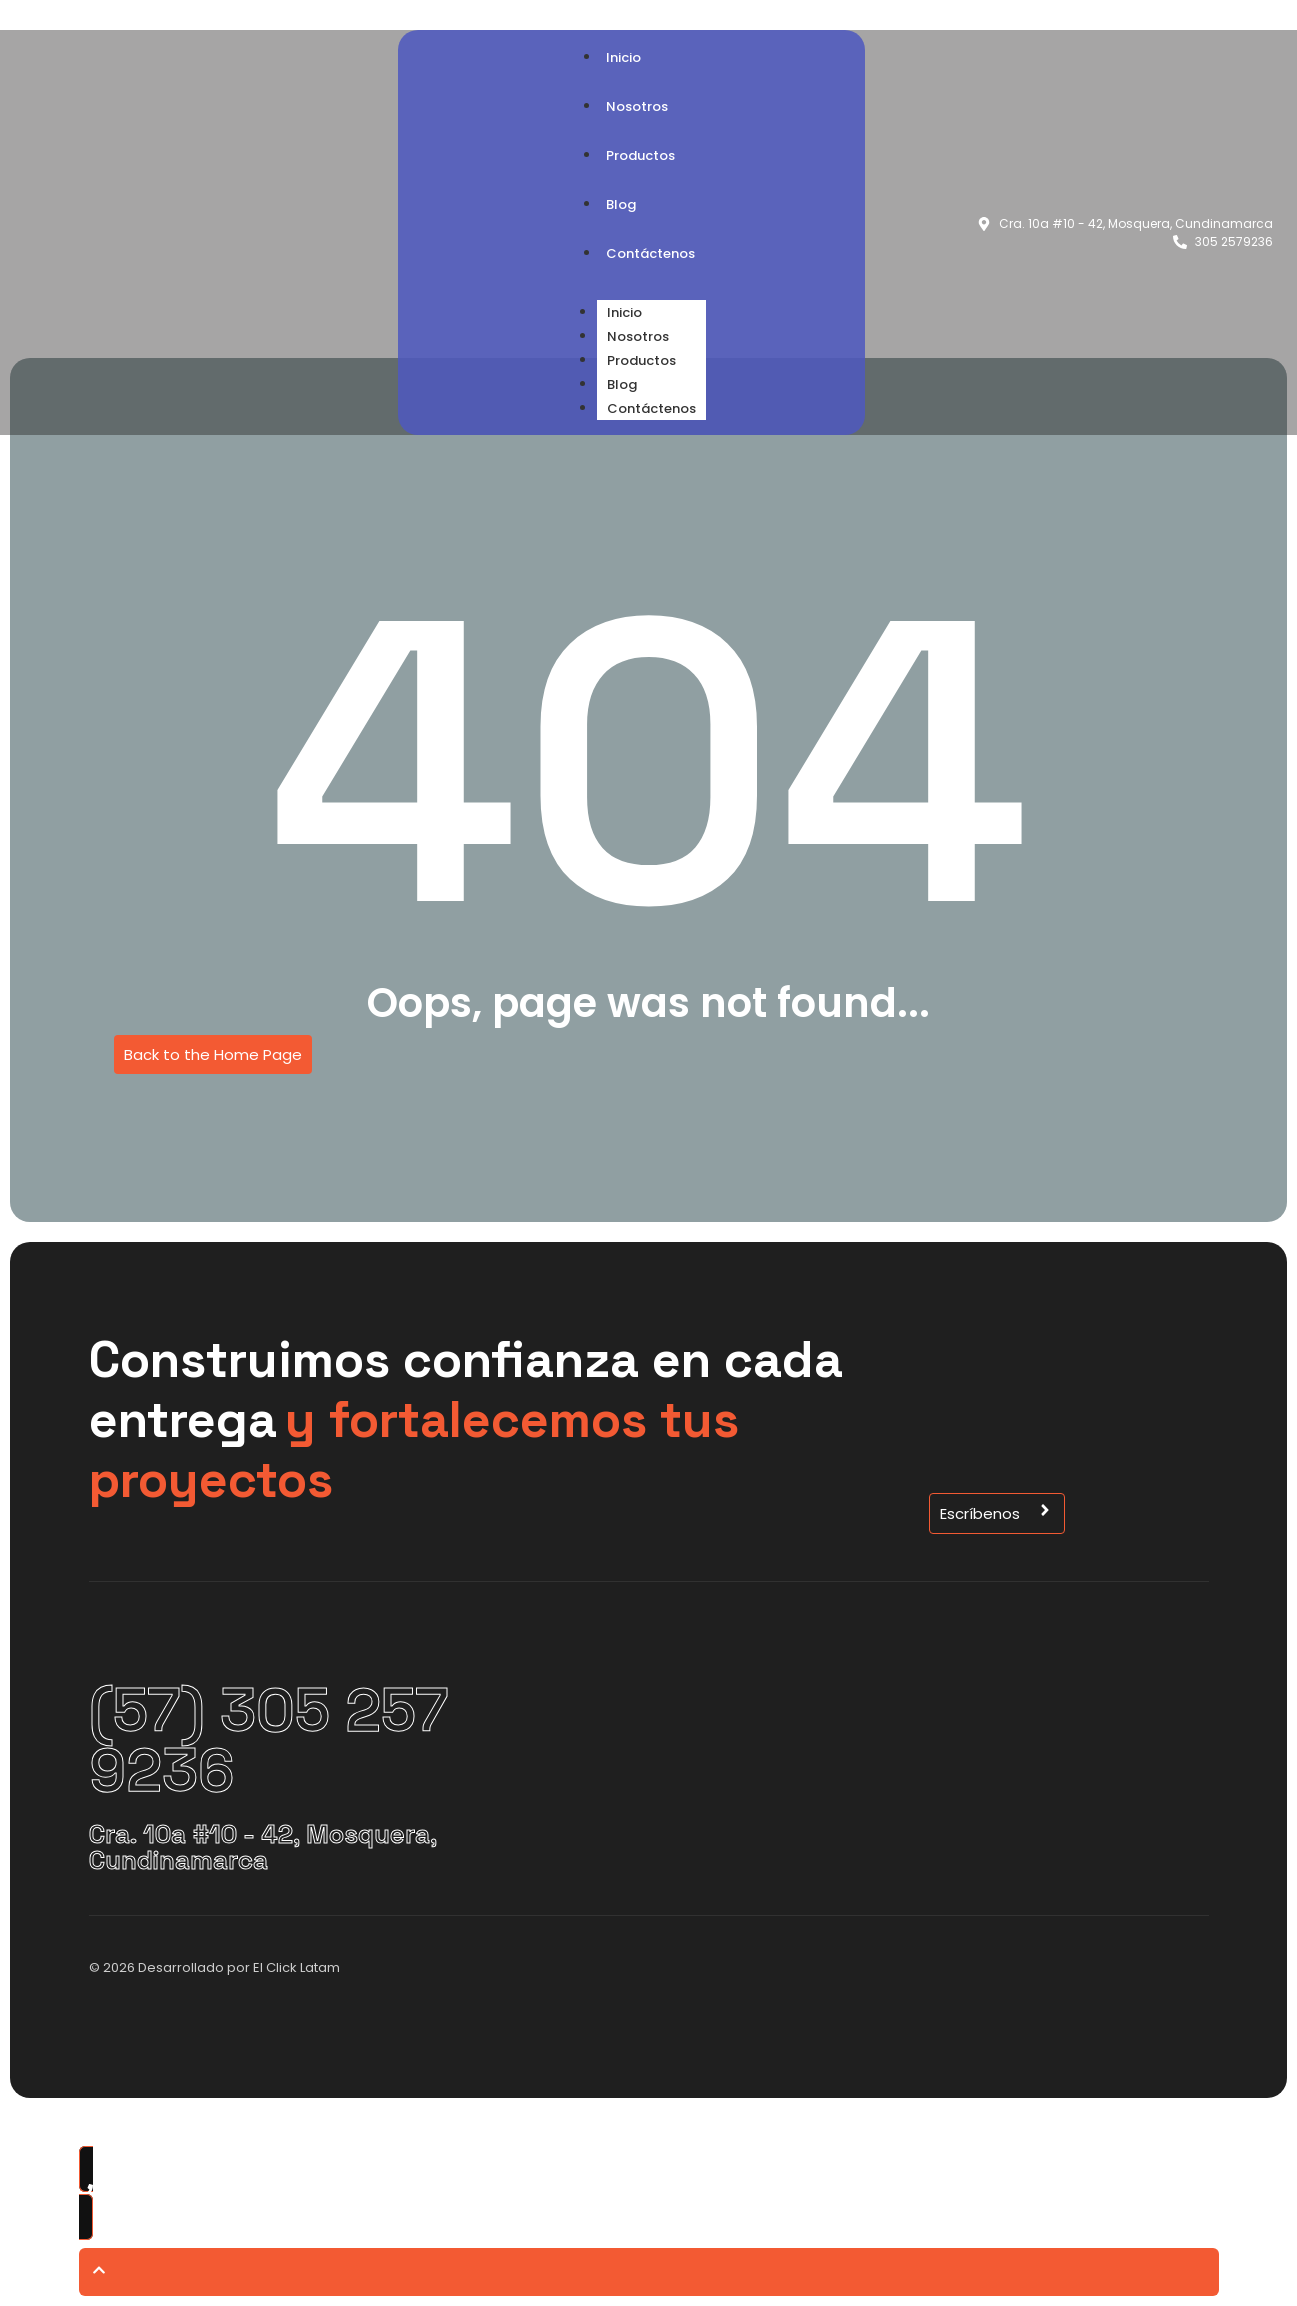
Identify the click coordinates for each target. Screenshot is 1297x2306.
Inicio (624, 312)
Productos (641, 360)
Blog (622, 384)
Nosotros (638, 336)
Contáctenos (651, 408)
